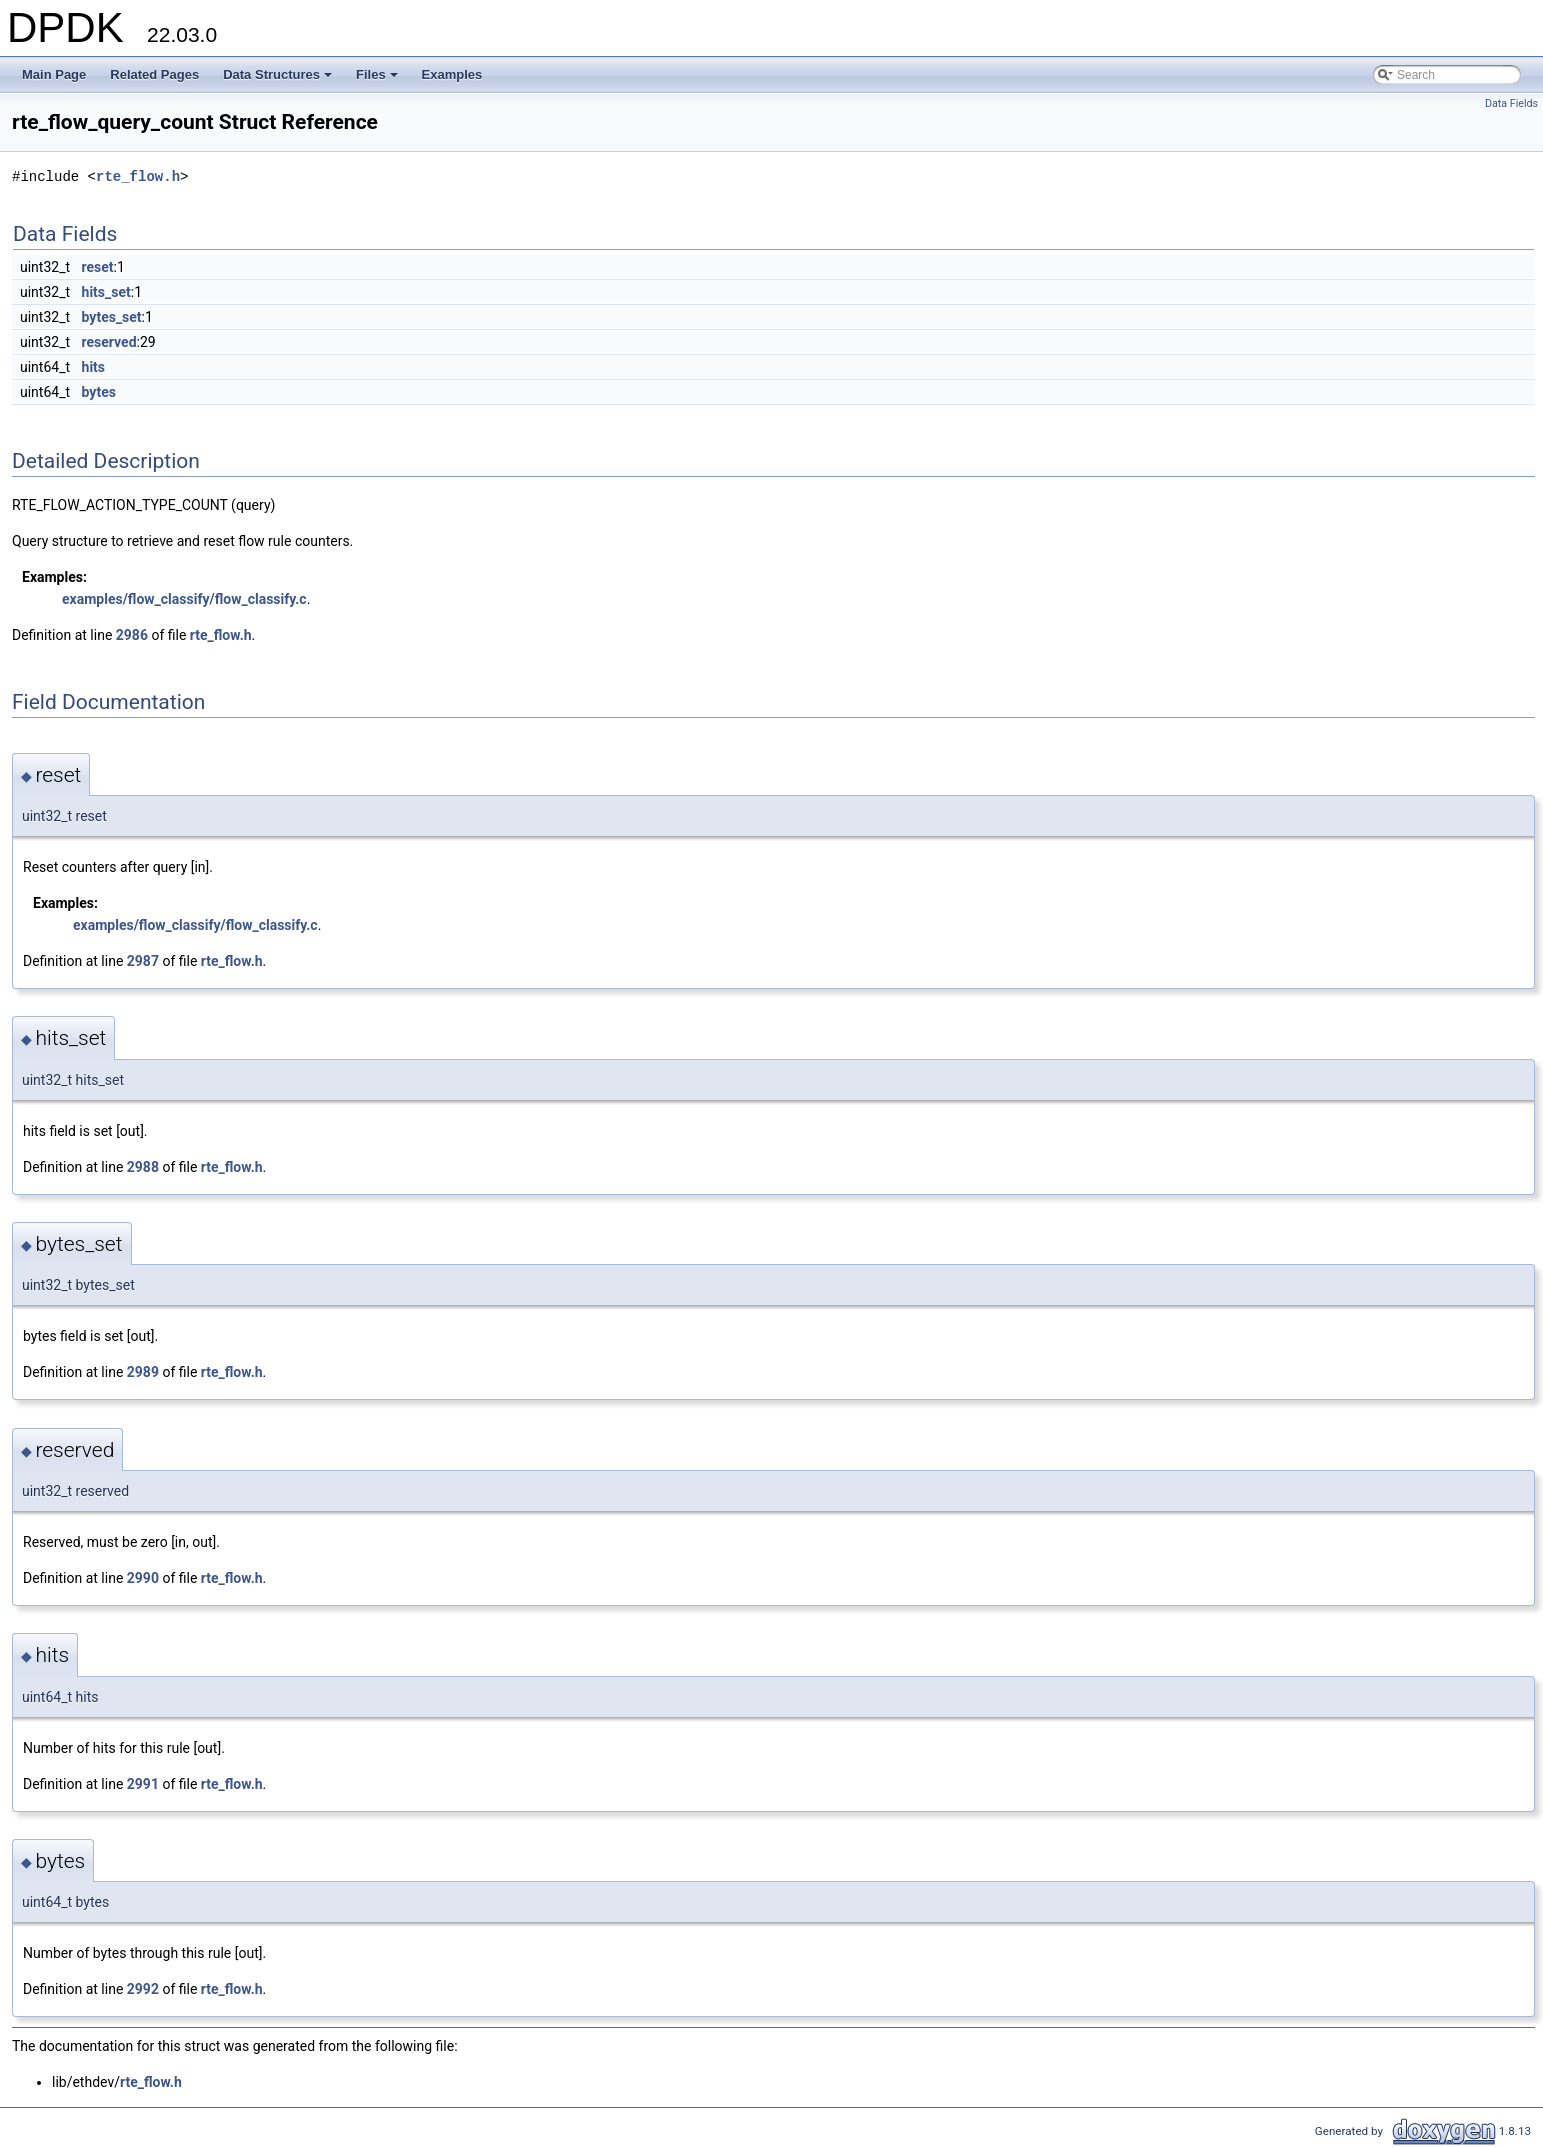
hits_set (106, 292)
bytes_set (112, 317)
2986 (132, 635)
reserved (109, 342)
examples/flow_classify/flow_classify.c (184, 599)
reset (98, 267)
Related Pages (154, 74)
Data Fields (1511, 103)
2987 (143, 961)
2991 (143, 1784)
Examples (452, 74)
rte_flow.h (138, 176)
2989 (143, 1372)
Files (378, 80)
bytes (99, 392)
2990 (143, 1578)
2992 (143, 1989)
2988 (143, 1167)
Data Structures (279, 80)
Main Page (54, 74)
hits (93, 367)
